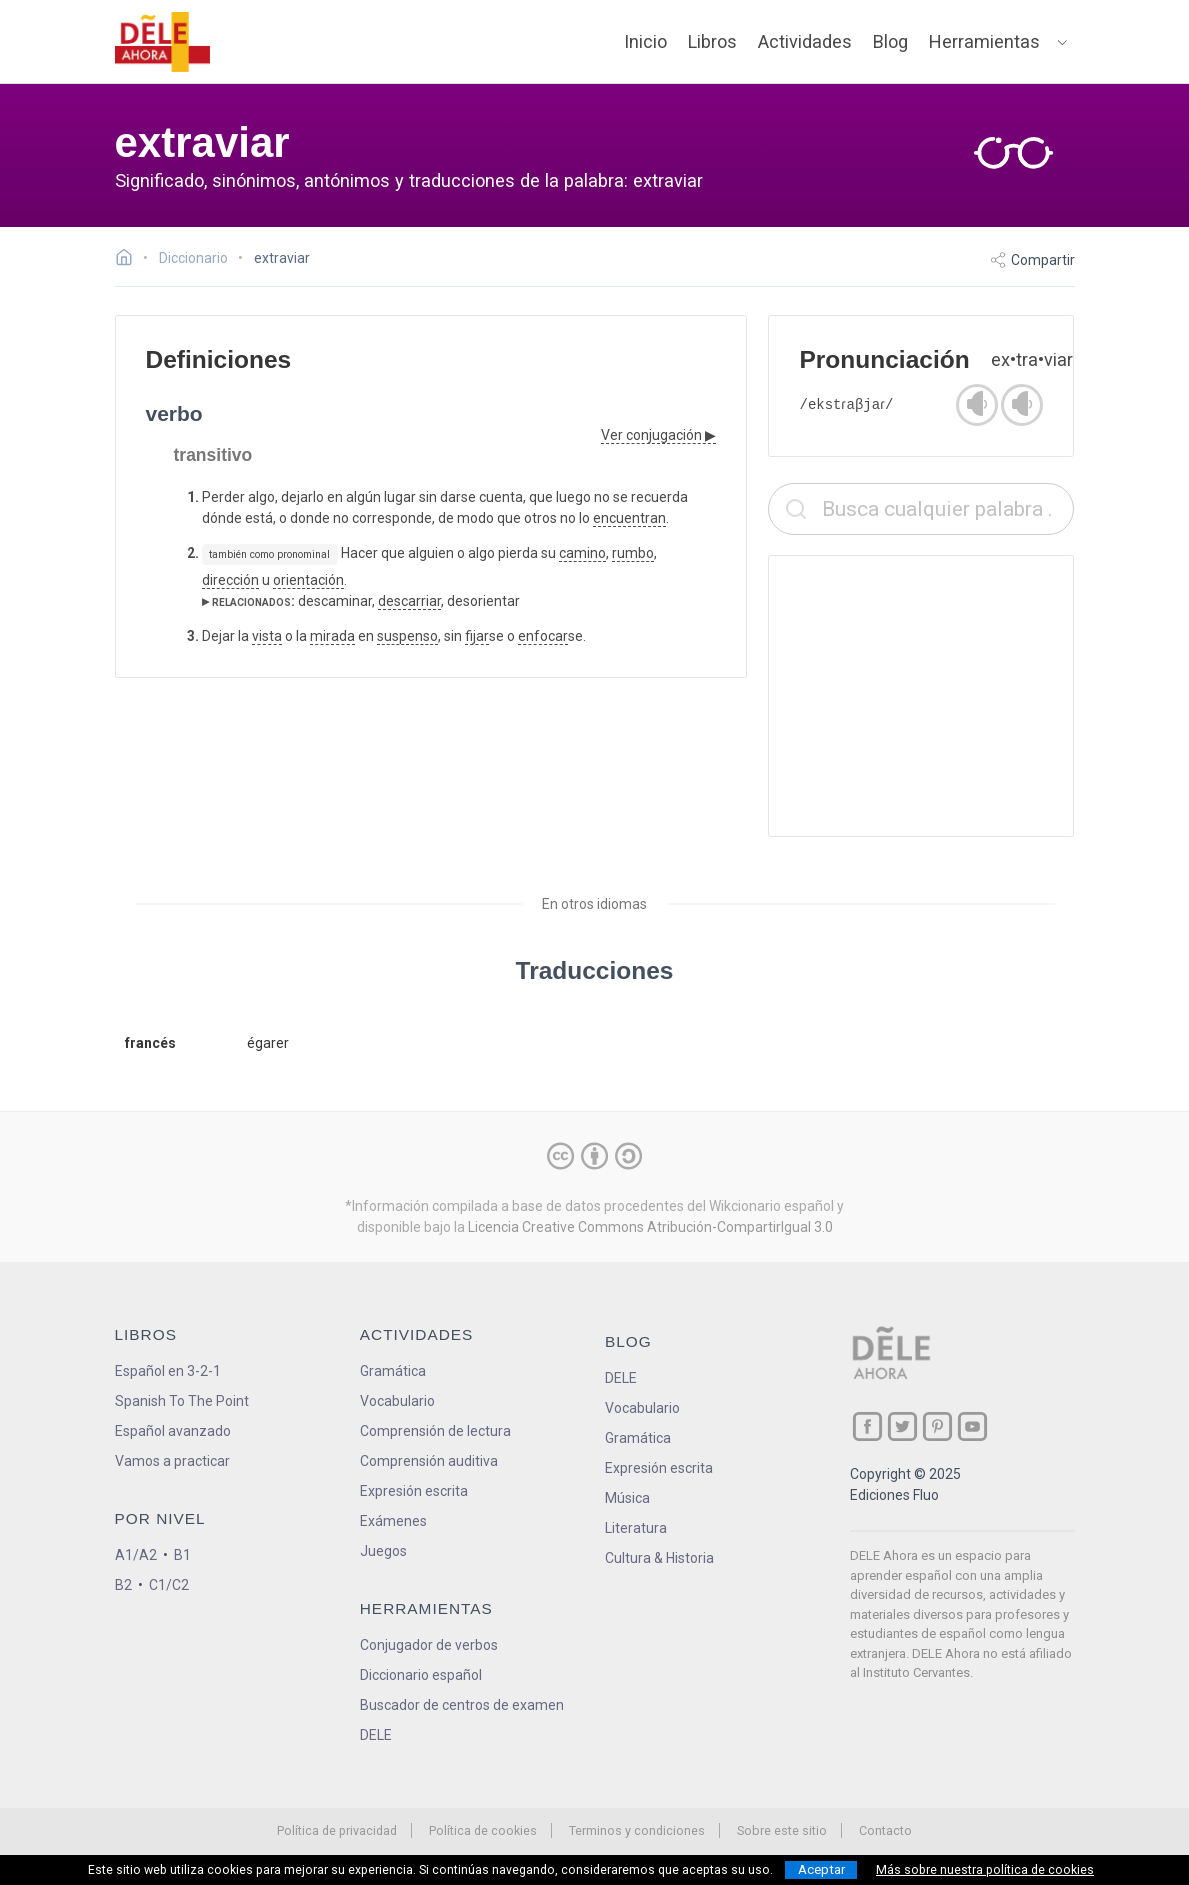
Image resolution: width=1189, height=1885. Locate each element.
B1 (182, 1555)
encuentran (629, 518)
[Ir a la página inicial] (129, 260)
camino (582, 553)
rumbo (633, 553)
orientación (308, 580)
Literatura (636, 1528)
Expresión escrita (414, 1491)
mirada (332, 636)
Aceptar (821, 1869)
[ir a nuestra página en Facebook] (867, 1426)
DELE (621, 1378)
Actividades (805, 41)
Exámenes (393, 1521)
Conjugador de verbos (429, 1645)
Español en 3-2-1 (168, 1371)
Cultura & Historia (659, 1558)
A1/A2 (136, 1555)
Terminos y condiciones (637, 1830)
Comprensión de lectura (435, 1431)
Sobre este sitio (782, 1830)
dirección (230, 580)
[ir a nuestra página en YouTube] (972, 1426)
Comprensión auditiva (429, 1461)
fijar (477, 636)
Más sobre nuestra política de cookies (985, 1870)
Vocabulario (397, 1401)
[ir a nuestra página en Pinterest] (937, 1426)
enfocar (543, 636)
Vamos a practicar (172, 1461)
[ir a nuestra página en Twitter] (902, 1426)
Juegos (383, 1551)
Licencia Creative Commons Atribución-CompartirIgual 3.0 (650, 1227)
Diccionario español (421, 1675)
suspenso (407, 636)
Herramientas (984, 41)
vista (267, 636)
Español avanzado (173, 1431)
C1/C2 (169, 1585)
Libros (712, 41)
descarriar (409, 601)
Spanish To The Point (182, 1401)
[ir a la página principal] (162, 42)
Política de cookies (483, 1830)
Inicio (645, 41)
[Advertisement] (921, 696)
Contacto (885, 1830)
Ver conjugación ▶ (658, 435)
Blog (890, 41)
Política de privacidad (337, 1830)
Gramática (393, 1371)
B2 (123, 1585)
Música (627, 1498)
